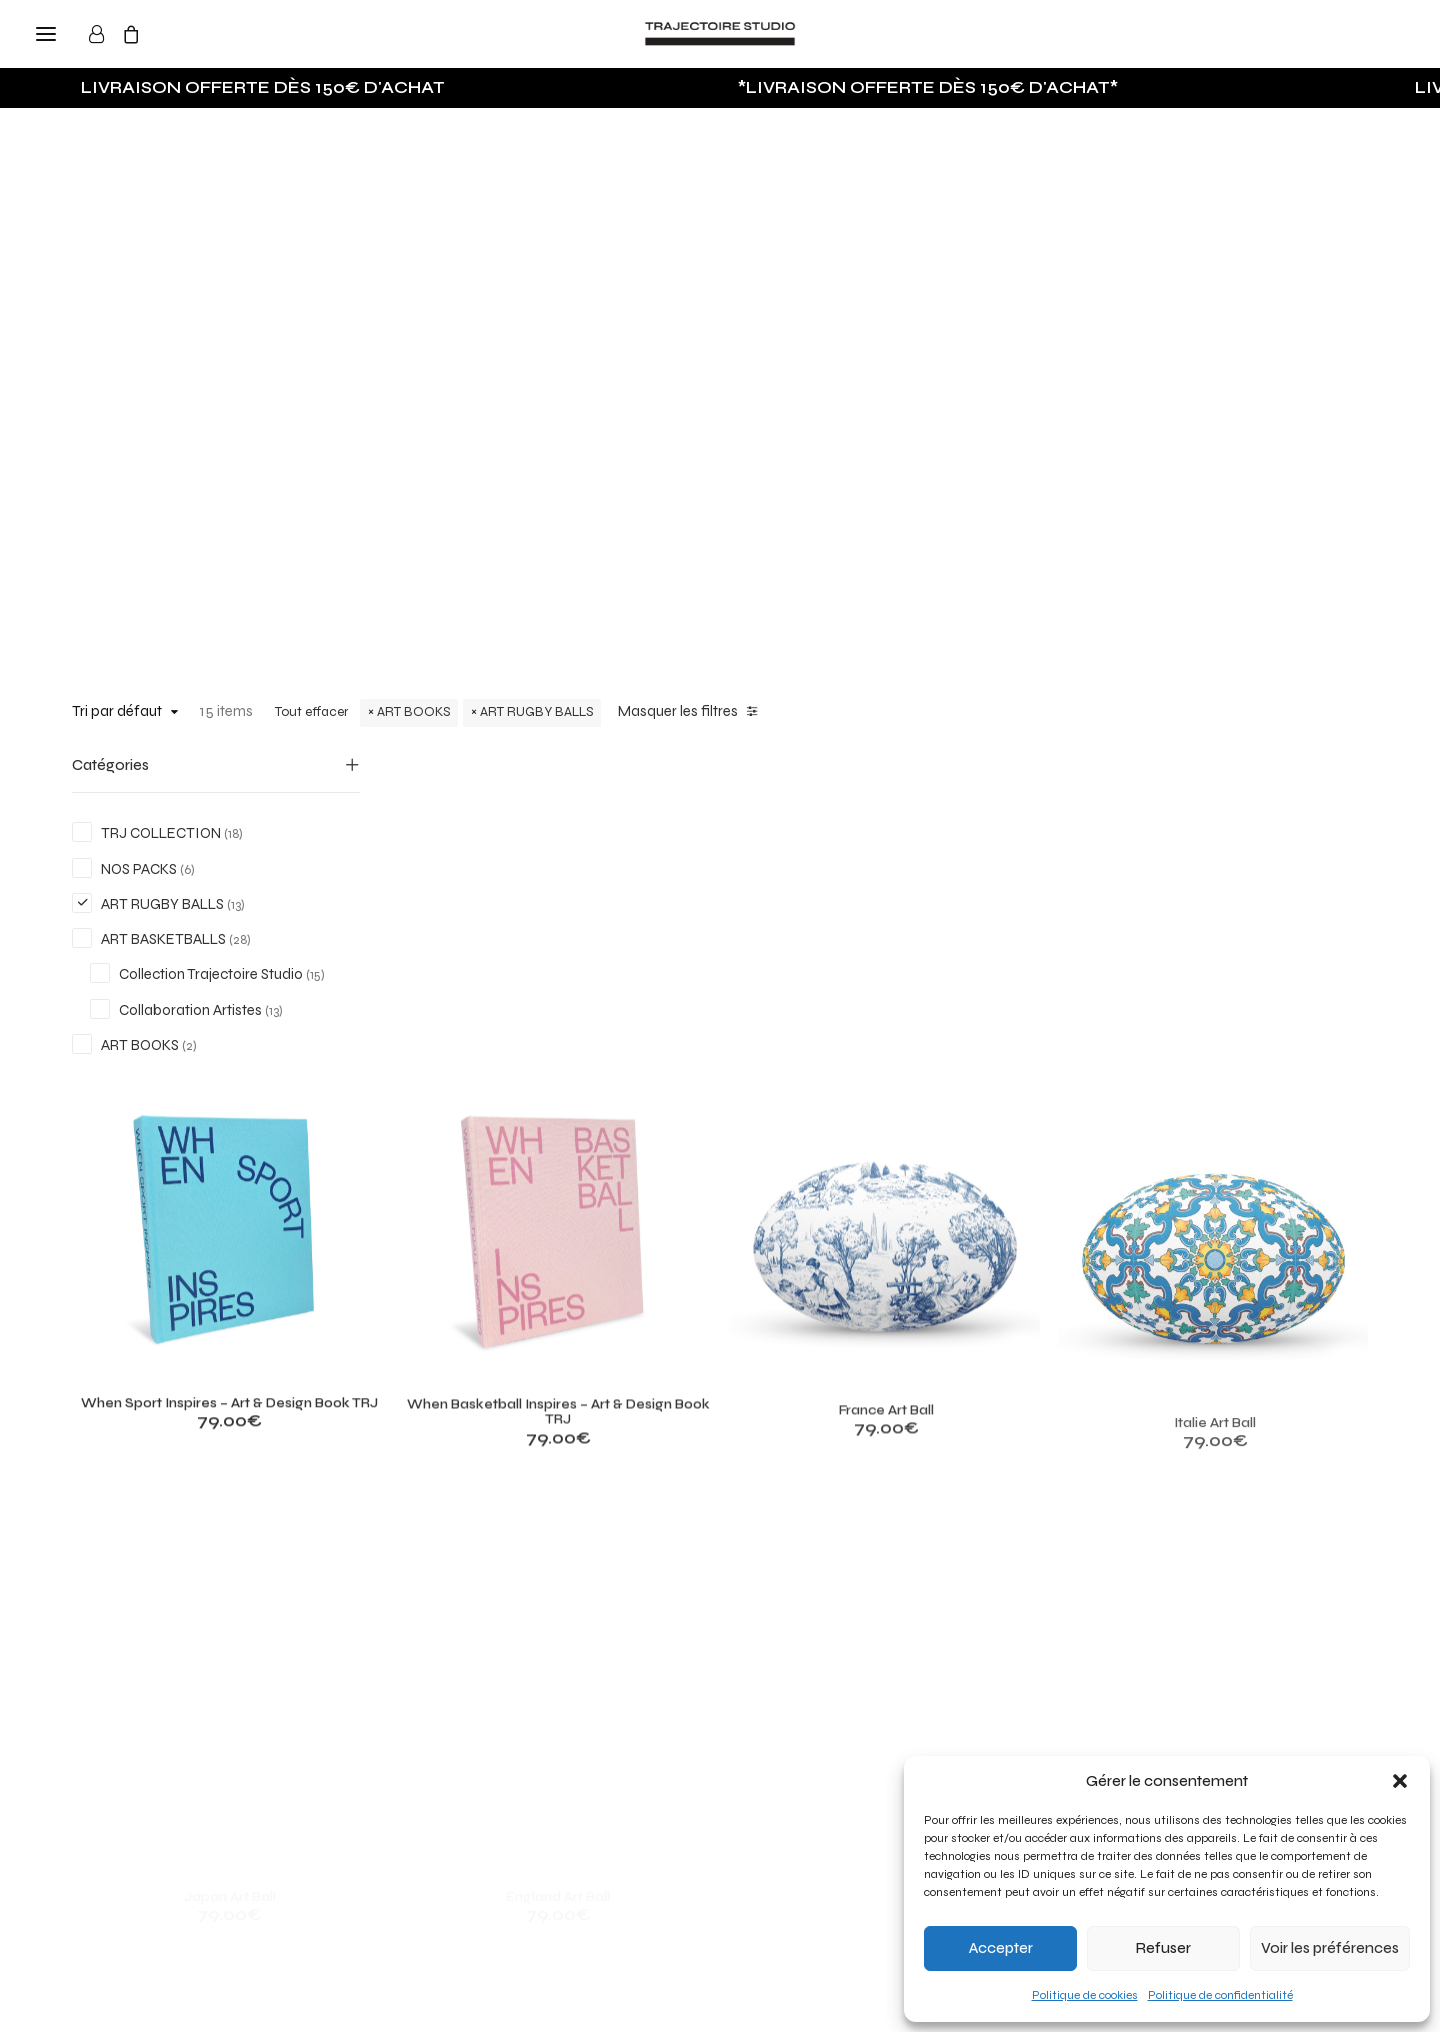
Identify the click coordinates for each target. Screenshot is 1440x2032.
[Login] (105, 34)
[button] (1400, 1781)
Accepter (1001, 1948)
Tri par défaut (117, 711)
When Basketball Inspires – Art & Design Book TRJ (761, 1079)
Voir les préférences (1330, 1948)
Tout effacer (311, 712)
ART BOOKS (413, 712)
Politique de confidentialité (1220, 1995)
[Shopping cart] (140, 34)
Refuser (1163, 1948)
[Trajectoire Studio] (720, 34)
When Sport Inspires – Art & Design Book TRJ (513, 1039)
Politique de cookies (1085, 1995)
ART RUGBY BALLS (536, 712)
